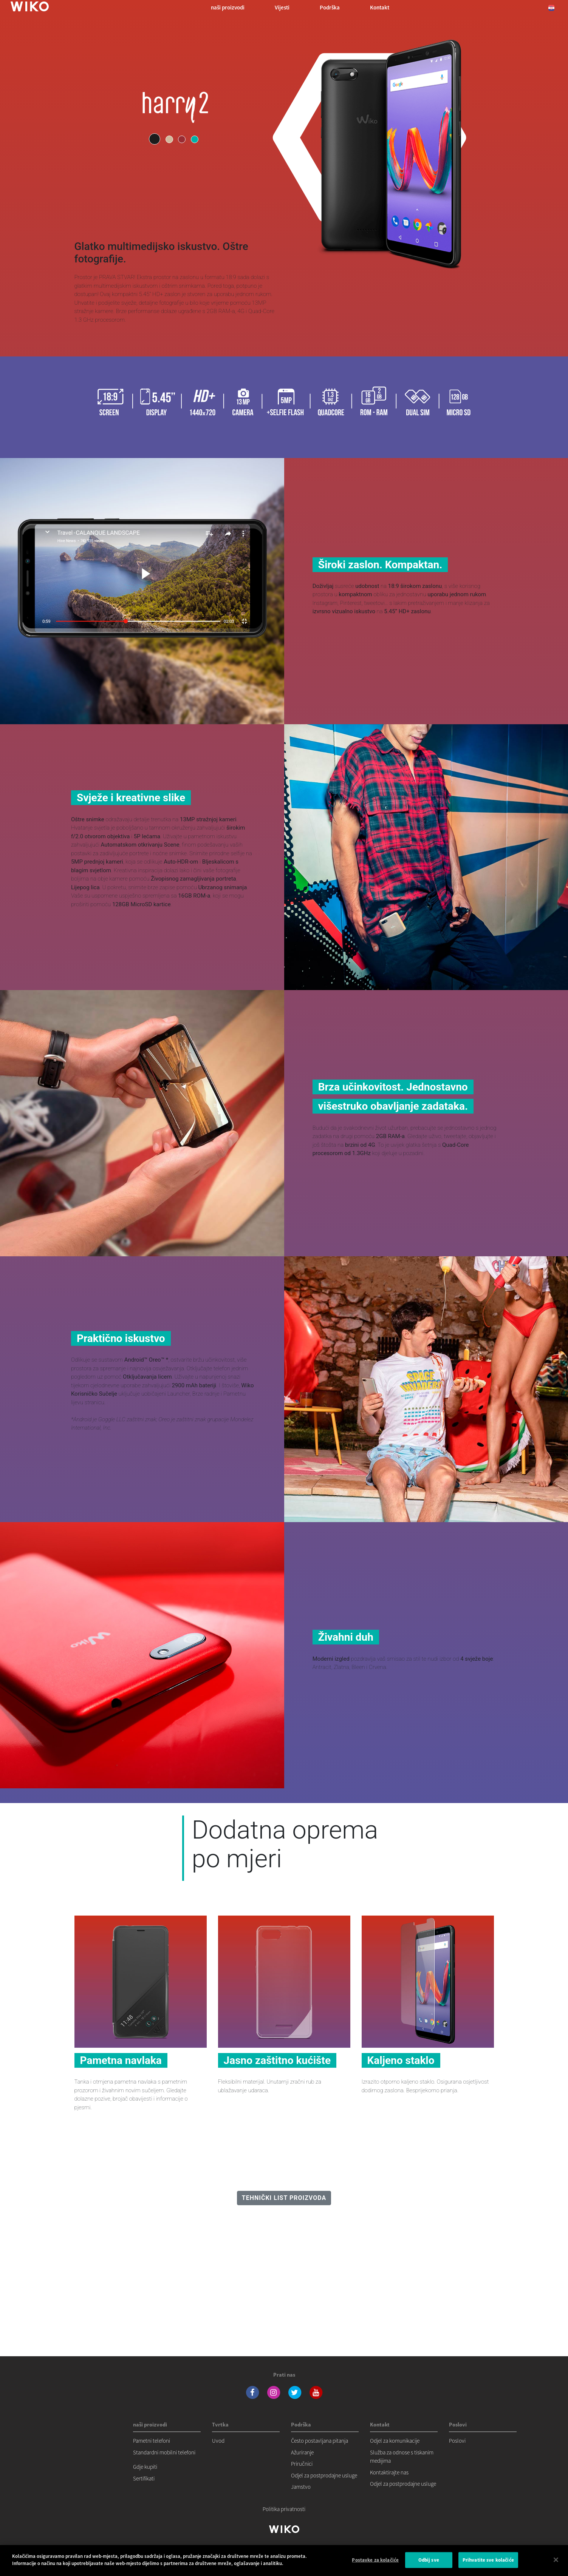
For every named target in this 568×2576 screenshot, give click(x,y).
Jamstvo (301, 2486)
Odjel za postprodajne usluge (324, 2475)
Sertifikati (144, 2478)
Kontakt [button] (379, 7)
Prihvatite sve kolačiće (488, 2564)
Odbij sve (428, 2564)
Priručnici (302, 2463)
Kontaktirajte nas (389, 2472)
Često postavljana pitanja (319, 2440)
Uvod (218, 2440)
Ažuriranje (302, 2452)
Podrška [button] (330, 7)
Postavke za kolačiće (375, 2564)
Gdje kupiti (145, 2466)
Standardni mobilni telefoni (164, 2452)
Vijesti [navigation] (282, 7)
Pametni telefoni (151, 2440)
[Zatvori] (556, 2563)
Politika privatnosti (284, 2509)
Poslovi (457, 2440)
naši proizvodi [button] (228, 7)
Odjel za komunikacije (394, 2440)
